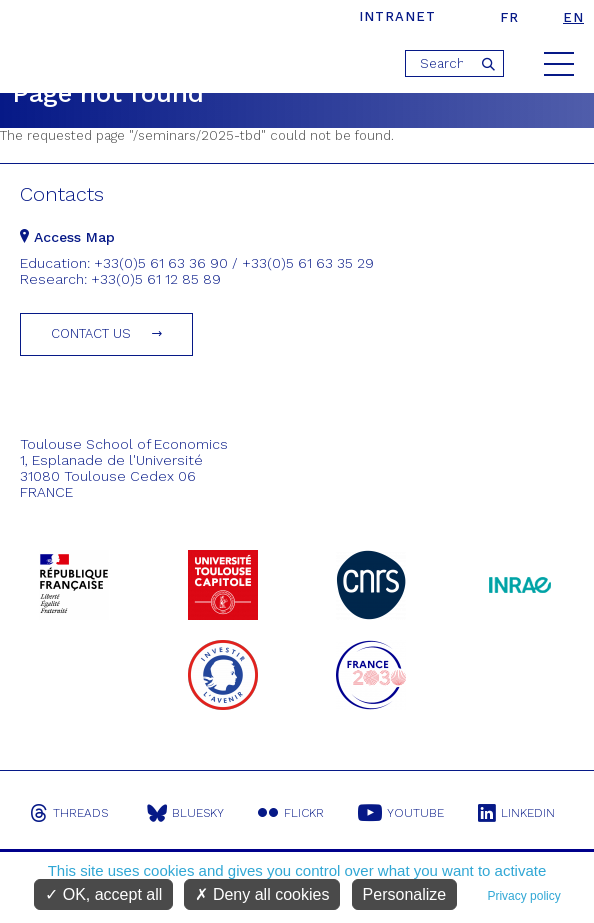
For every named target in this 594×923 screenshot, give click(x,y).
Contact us (91, 333)
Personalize (405, 894)
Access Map (67, 237)
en (573, 17)
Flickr (291, 813)
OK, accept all (103, 894)
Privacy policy (523, 896)
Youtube (401, 813)
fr (509, 17)
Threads (69, 813)
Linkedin (516, 813)
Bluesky (185, 813)
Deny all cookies (262, 894)
